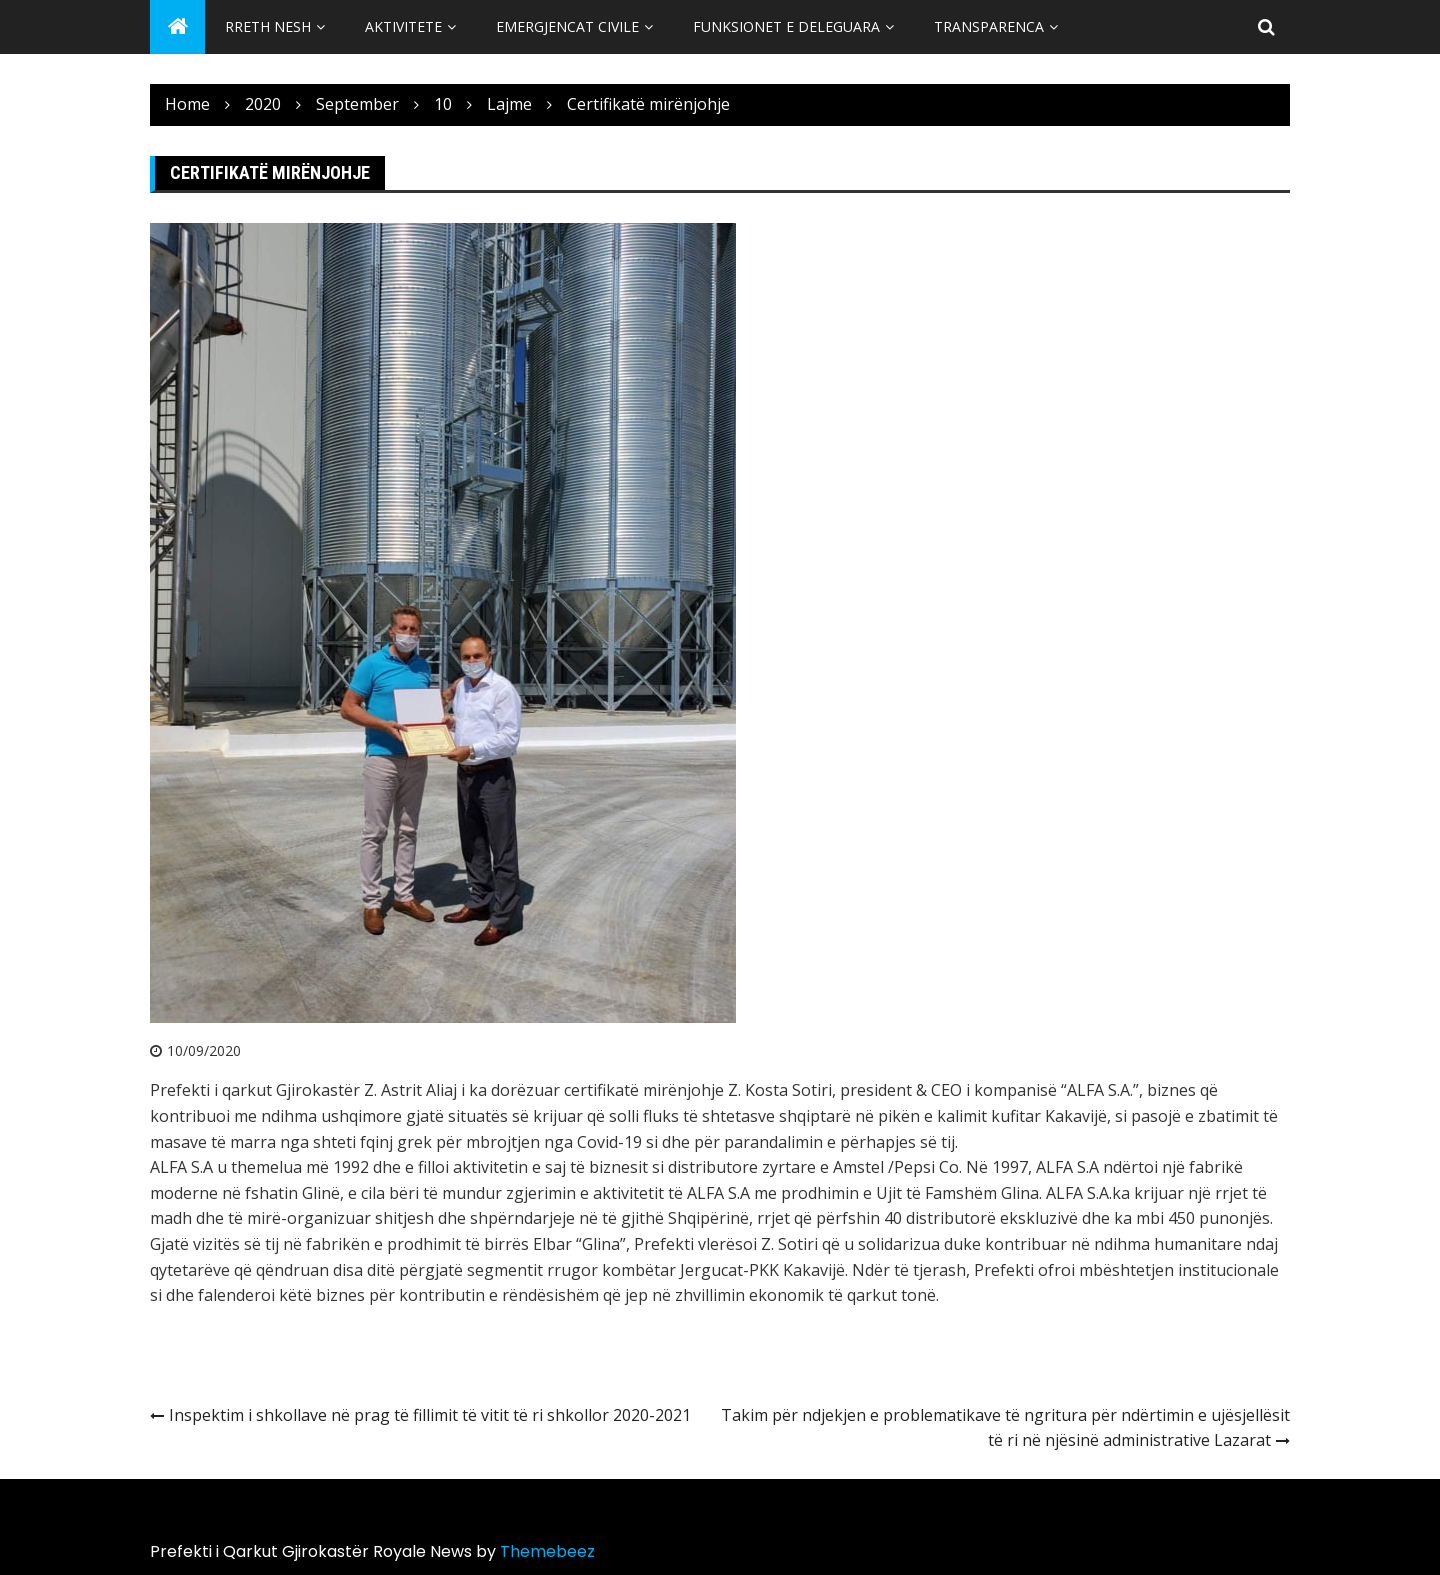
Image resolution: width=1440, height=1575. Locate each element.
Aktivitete (403, 26)
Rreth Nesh (268, 26)
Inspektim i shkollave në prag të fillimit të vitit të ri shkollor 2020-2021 (430, 1415)
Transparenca (989, 26)
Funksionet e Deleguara (786, 26)
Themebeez (547, 1551)
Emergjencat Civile (567, 26)
